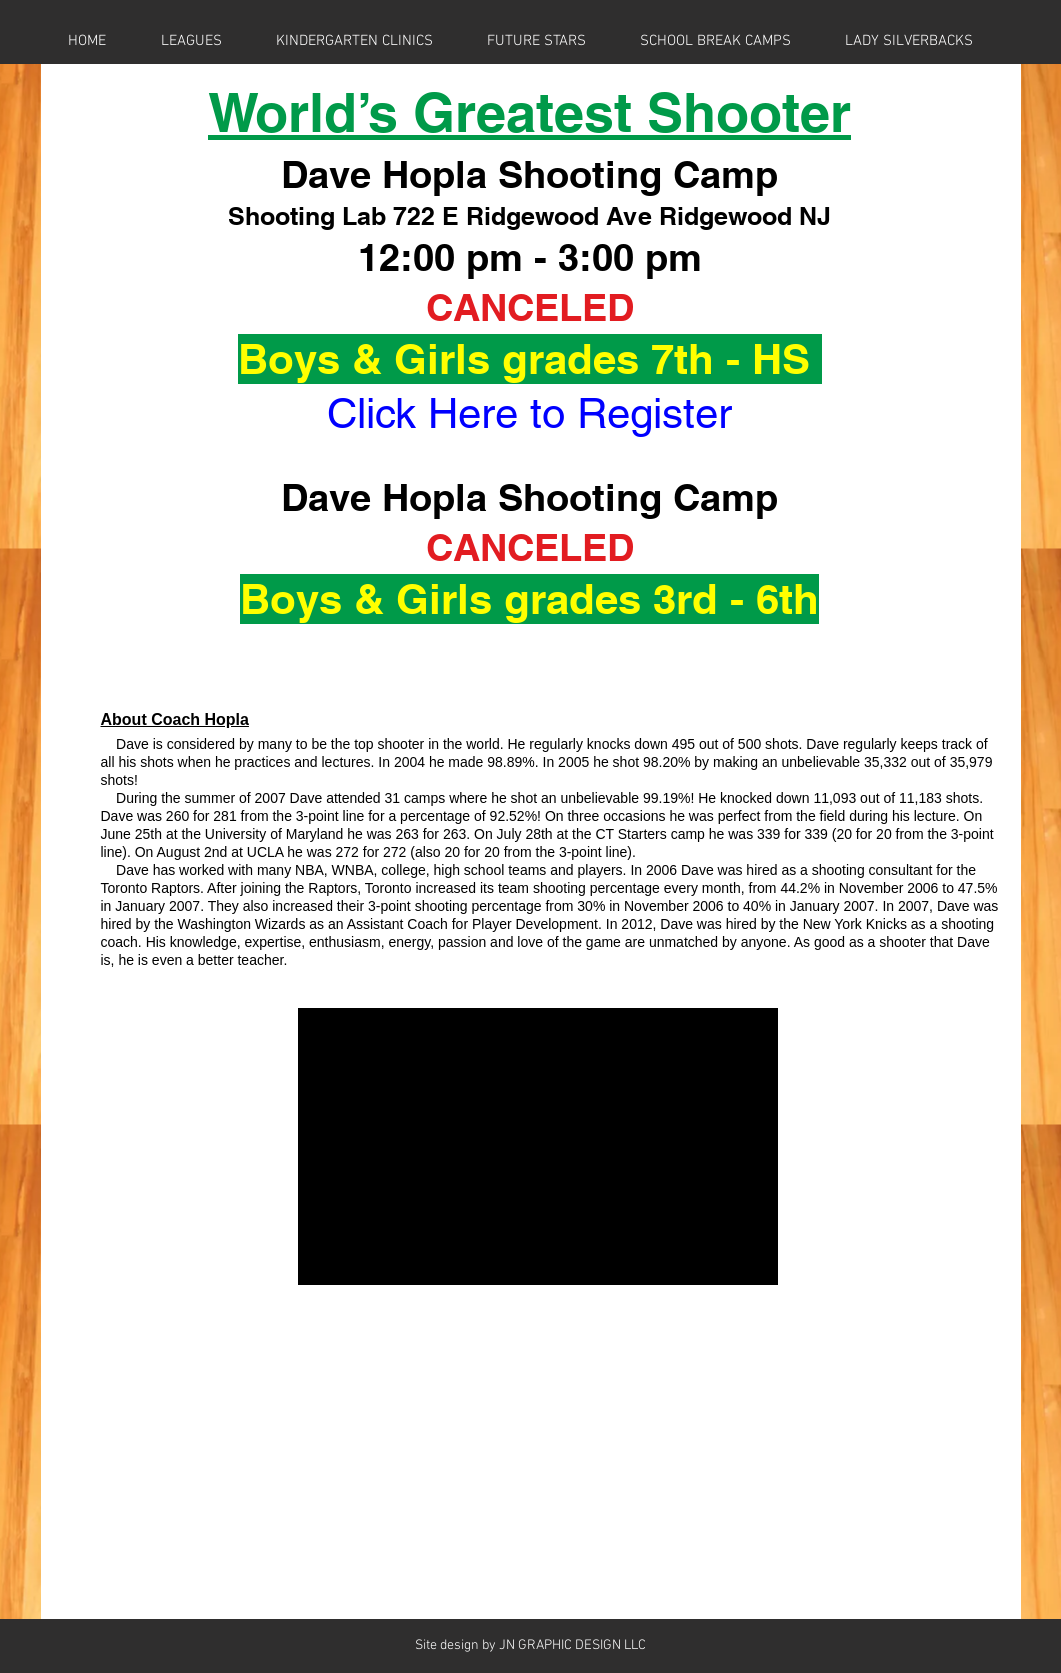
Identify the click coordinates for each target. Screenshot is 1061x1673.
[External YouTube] (538, 1146)
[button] (191, 41)
